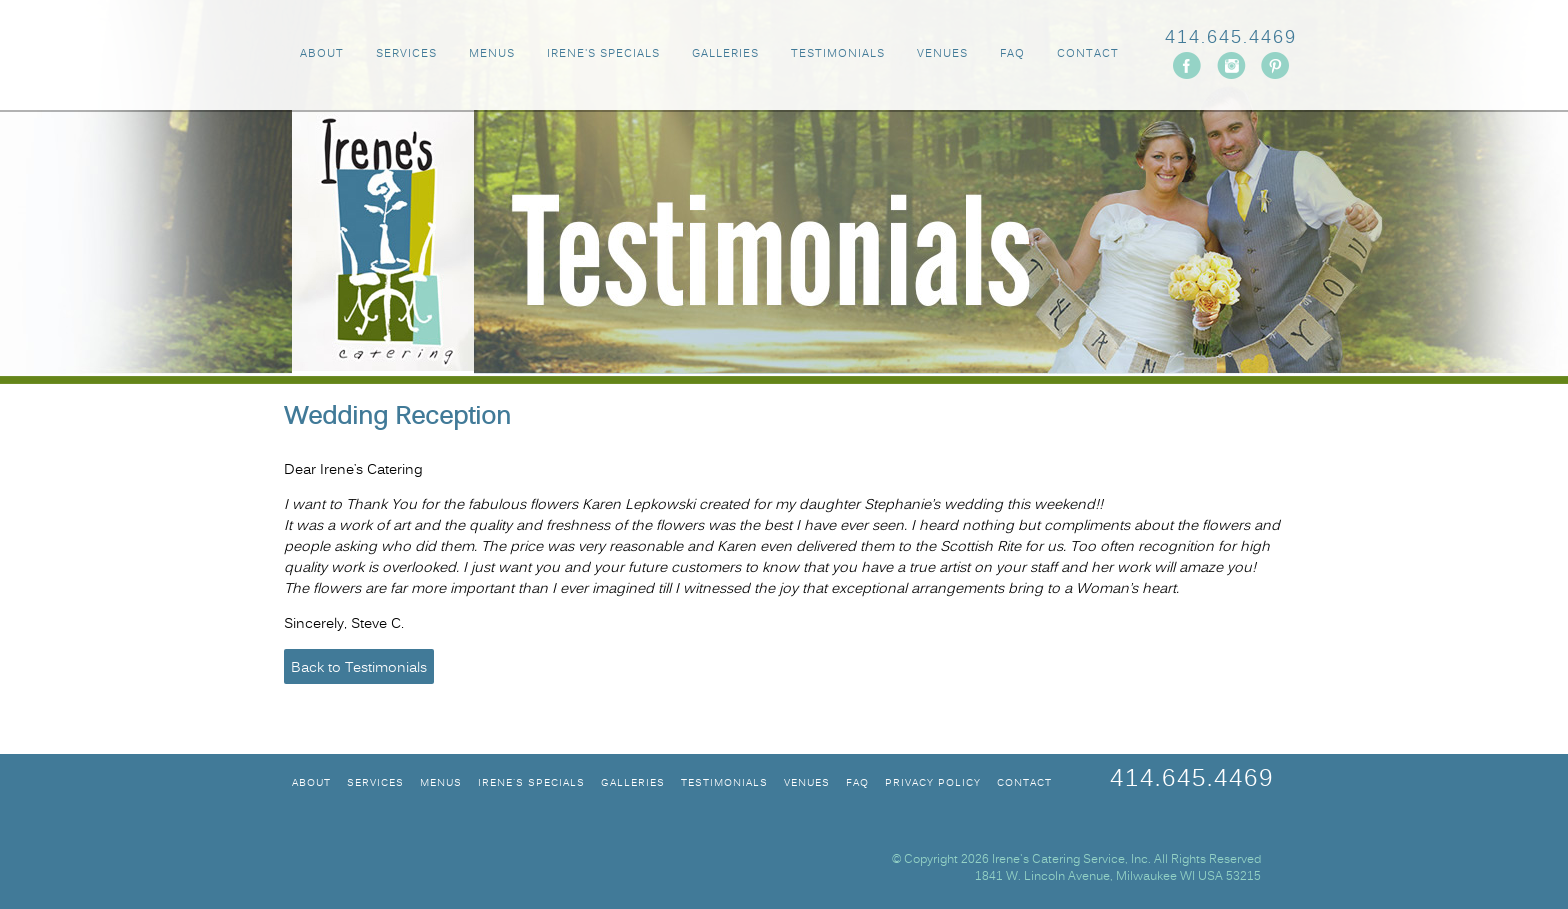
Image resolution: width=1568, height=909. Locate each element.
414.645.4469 (1231, 38)
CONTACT (1088, 54)
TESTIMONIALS (838, 54)
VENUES (942, 54)
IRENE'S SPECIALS (603, 54)
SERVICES (406, 54)
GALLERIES (725, 54)
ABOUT (322, 54)
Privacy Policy (933, 783)
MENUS (492, 54)
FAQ (1012, 54)
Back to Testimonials (359, 668)
